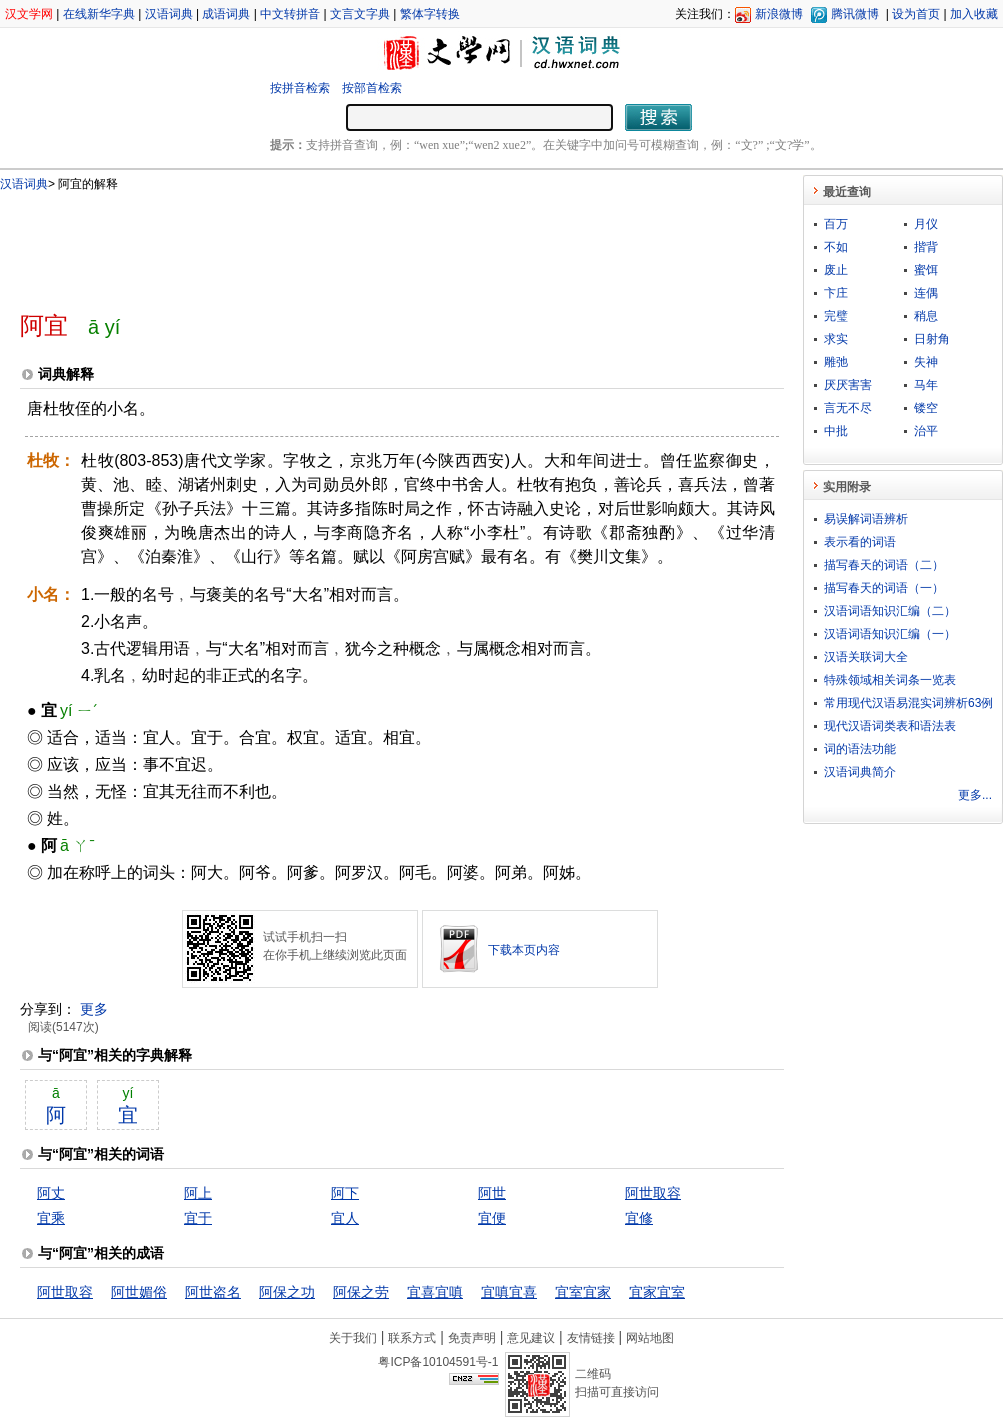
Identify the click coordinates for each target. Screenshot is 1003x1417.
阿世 (492, 1193)
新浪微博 (779, 14)
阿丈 (51, 1193)
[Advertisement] (369, 243)
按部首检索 (372, 88)
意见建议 (531, 1338)
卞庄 (836, 293)
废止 (836, 270)
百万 (836, 224)
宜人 (345, 1218)
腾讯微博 (855, 14)
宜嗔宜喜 (509, 1292)
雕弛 (836, 362)
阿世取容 (653, 1193)
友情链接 (591, 1338)
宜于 (198, 1218)
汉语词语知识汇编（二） (890, 611)
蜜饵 (926, 270)
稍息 (926, 316)
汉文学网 (29, 14)
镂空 (926, 408)
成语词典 (226, 14)
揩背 (926, 247)
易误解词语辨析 (866, 519)
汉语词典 (169, 14)
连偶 (926, 293)
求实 (836, 339)
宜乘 (51, 1218)
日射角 (932, 339)
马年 (926, 385)
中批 (836, 431)
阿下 (345, 1193)
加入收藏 (974, 14)
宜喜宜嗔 (435, 1292)
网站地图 (650, 1338)
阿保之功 (287, 1292)
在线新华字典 (99, 14)
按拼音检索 (300, 88)
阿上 (198, 1193)
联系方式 (412, 1338)
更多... (975, 795)
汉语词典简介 (860, 772)
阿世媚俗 (139, 1292)
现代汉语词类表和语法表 (890, 726)
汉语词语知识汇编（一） (890, 634)
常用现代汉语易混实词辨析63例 (908, 703)
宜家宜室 (657, 1292)
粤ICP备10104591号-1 (438, 1362)
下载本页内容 (524, 950)
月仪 (926, 224)
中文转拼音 (290, 14)
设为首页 (916, 14)
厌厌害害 (848, 385)
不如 (836, 247)
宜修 (639, 1218)
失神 (926, 362)
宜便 (492, 1218)
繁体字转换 (430, 14)
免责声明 (472, 1338)
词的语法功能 (860, 749)
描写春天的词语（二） (884, 565)
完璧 (836, 316)
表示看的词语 (860, 542)
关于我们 (353, 1338)
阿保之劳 (361, 1292)
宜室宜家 (583, 1292)
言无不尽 (848, 408)
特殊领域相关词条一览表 (890, 680)
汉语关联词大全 (866, 657)
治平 (926, 431)
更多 (94, 1009)
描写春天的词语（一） (884, 588)
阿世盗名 (213, 1292)
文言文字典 (360, 14)
